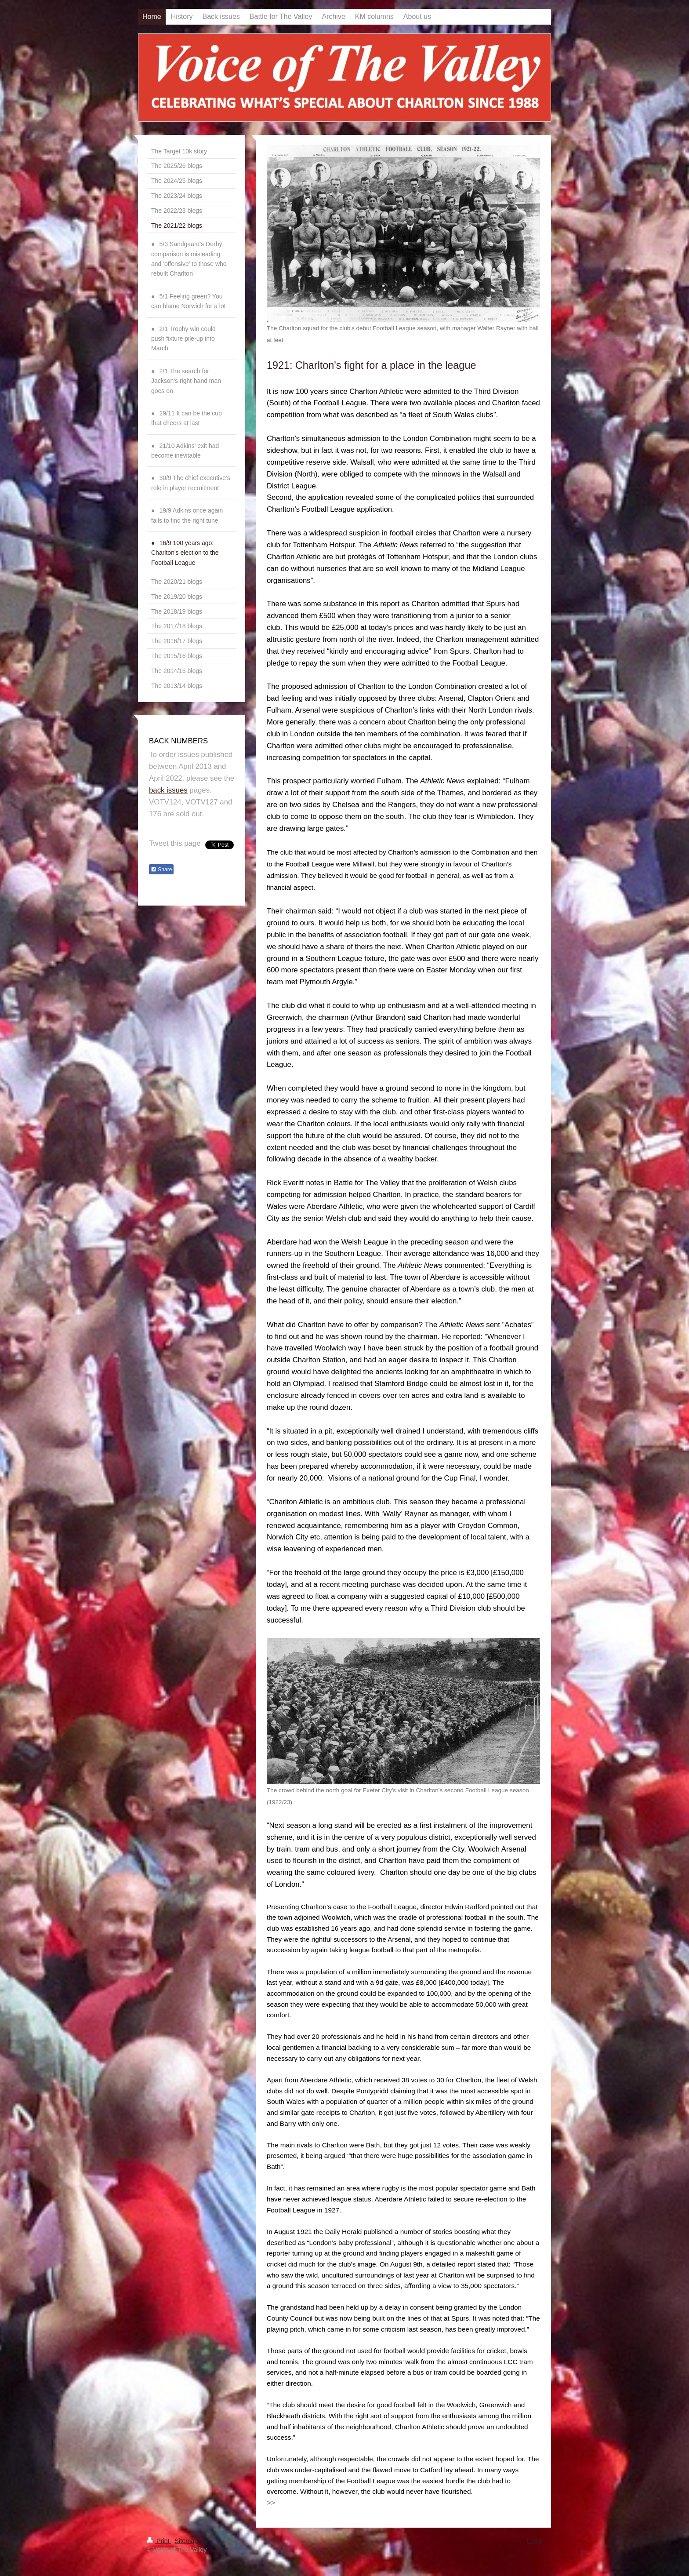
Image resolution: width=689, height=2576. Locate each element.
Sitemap (186, 2540)
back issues (168, 790)
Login (534, 2540)
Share (161, 869)
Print (159, 2540)
